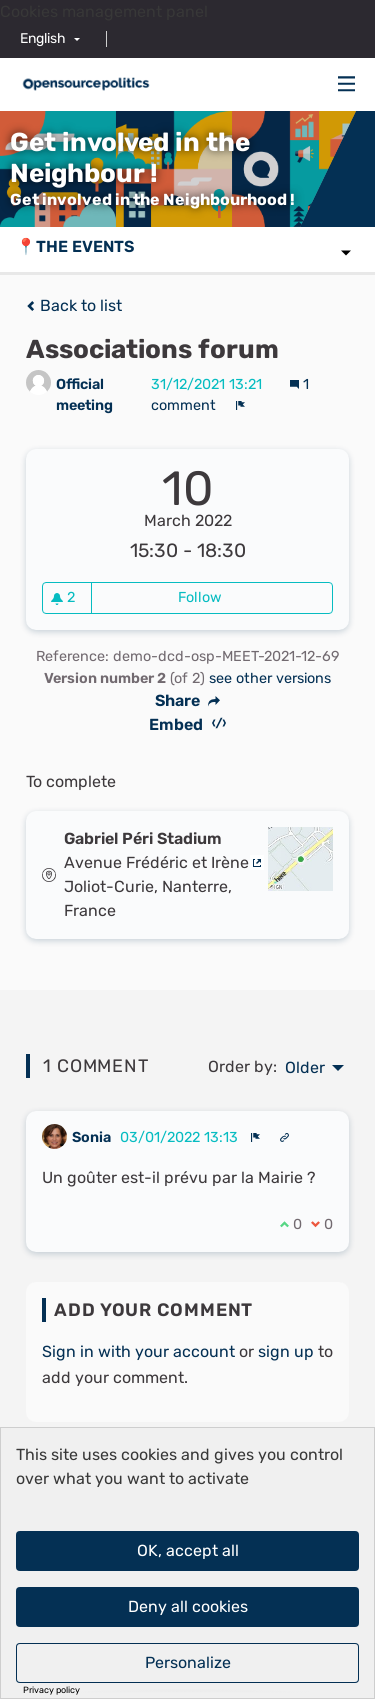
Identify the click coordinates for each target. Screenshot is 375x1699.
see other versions (270, 678)
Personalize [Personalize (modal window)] (188, 1662)
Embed (187, 724)
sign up (286, 1351)
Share (188, 701)
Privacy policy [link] (51, 1690)
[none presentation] (255, 1137)
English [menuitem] (43, 38)
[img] (347, 83)
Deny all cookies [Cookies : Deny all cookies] (188, 1606)
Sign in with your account (138, 1351)
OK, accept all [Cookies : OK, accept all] (188, 1550)
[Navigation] (347, 84)
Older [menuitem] (305, 1068)
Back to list (74, 305)
